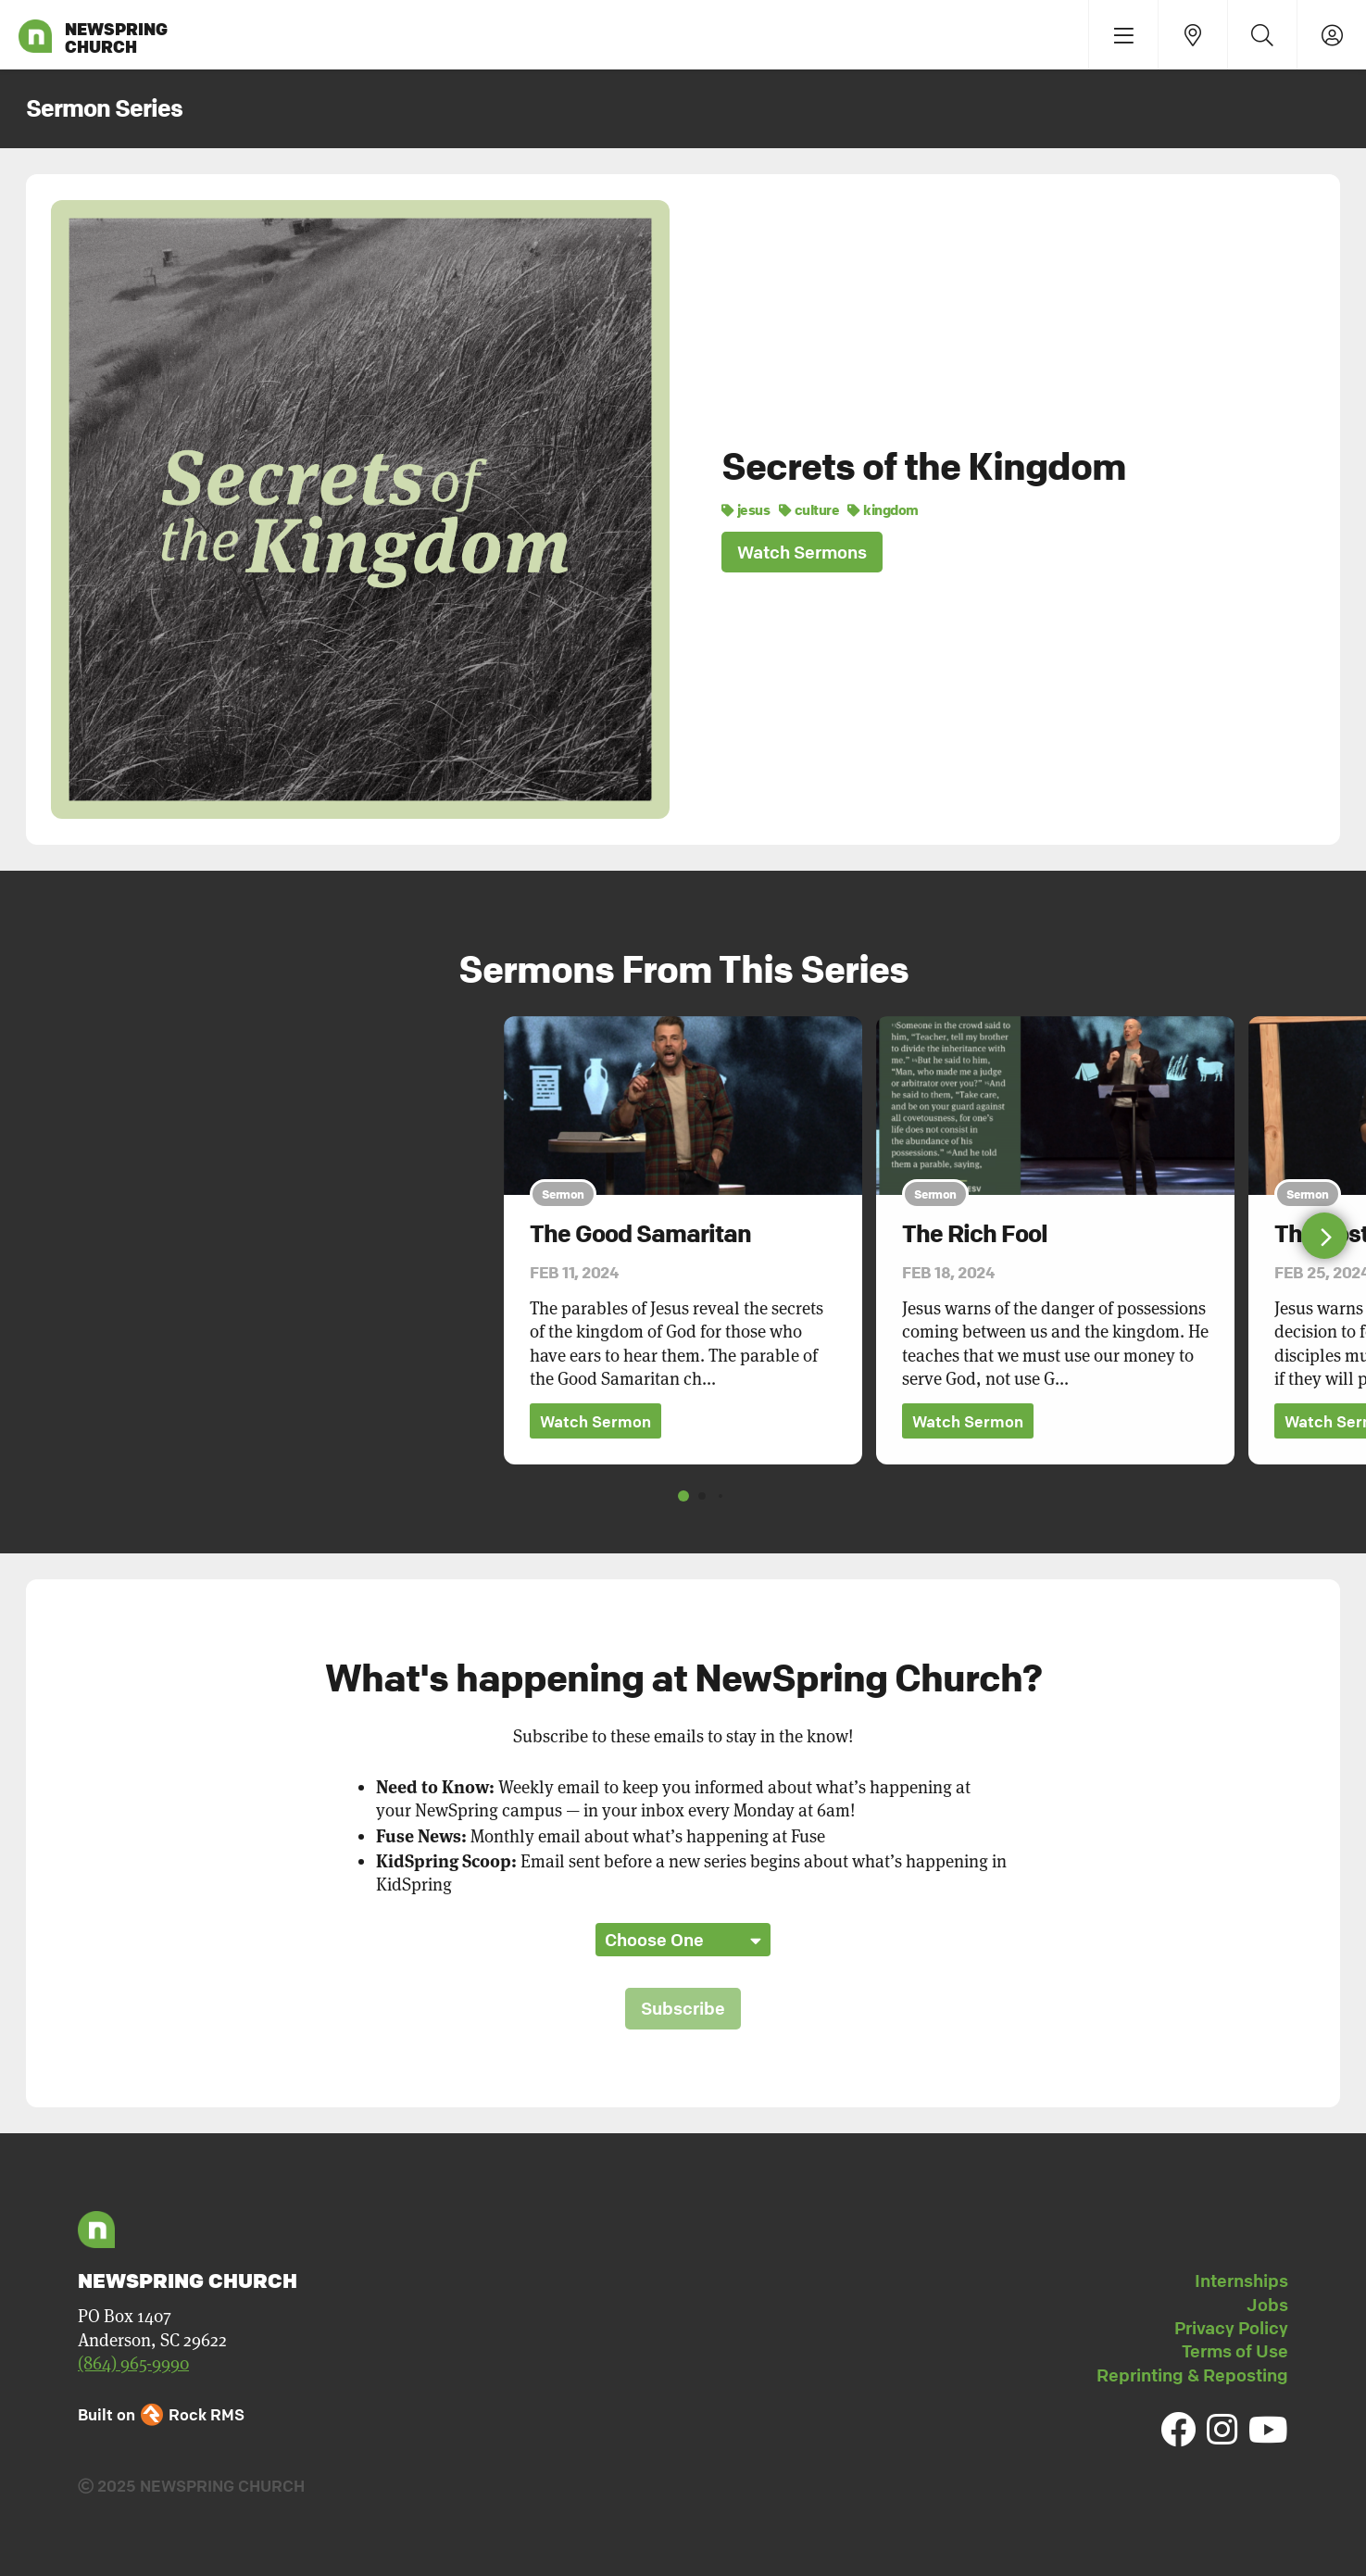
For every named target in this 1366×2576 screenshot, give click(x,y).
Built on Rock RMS (161, 2415)
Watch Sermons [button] (802, 552)
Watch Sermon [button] (595, 1421)
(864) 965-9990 (133, 2363)
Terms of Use (1235, 2351)
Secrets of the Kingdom (923, 466)
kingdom (883, 509)
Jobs (1267, 2304)
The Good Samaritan (640, 1234)
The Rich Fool (974, 1234)
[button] (1324, 1236)
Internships (1241, 2280)
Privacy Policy (1231, 2328)
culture (809, 509)
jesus (746, 509)
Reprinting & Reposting (1192, 2375)
